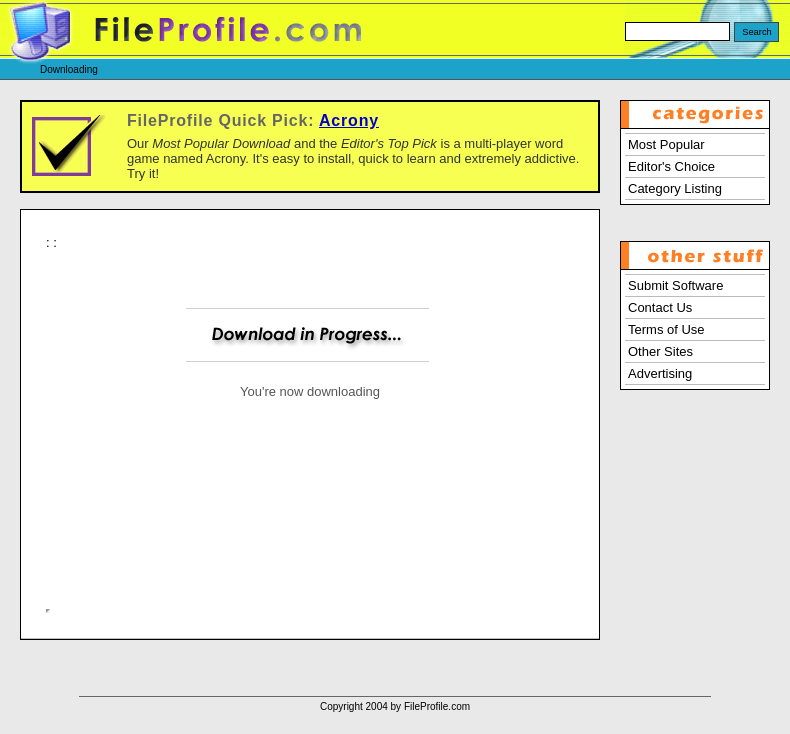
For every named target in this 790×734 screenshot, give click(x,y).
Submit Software (675, 285)
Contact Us (660, 307)
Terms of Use (666, 329)
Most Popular (666, 144)
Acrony (349, 120)
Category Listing (675, 188)
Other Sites (660, 351)
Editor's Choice (671, 166)
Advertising (660, 373)
